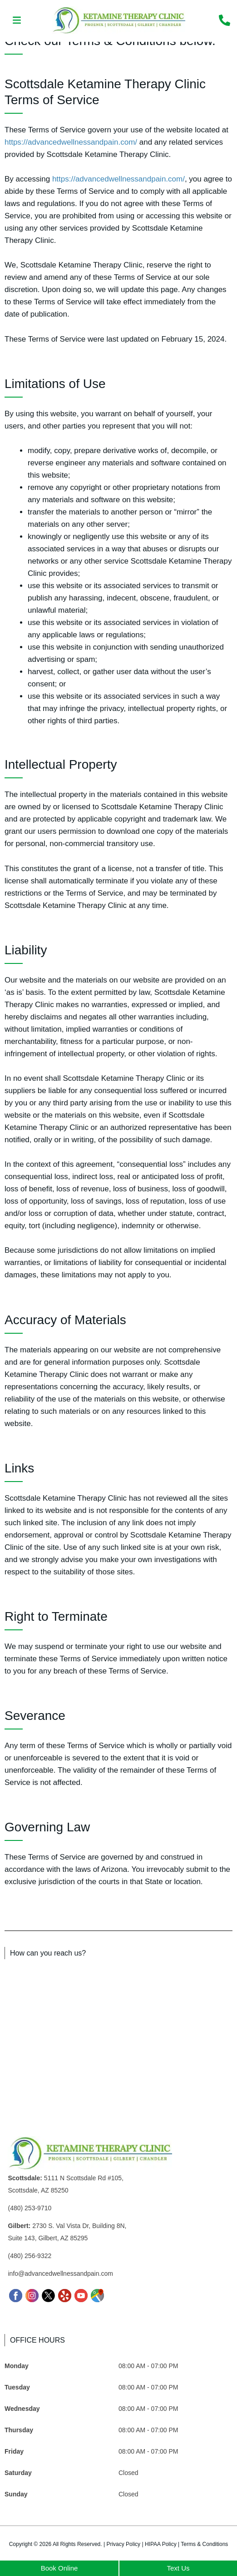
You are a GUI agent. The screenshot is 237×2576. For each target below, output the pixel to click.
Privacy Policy (123, 2544)
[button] (17, 21)
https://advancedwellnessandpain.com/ (71, 142)
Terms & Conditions (204, 2544)
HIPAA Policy (161, 2544)
